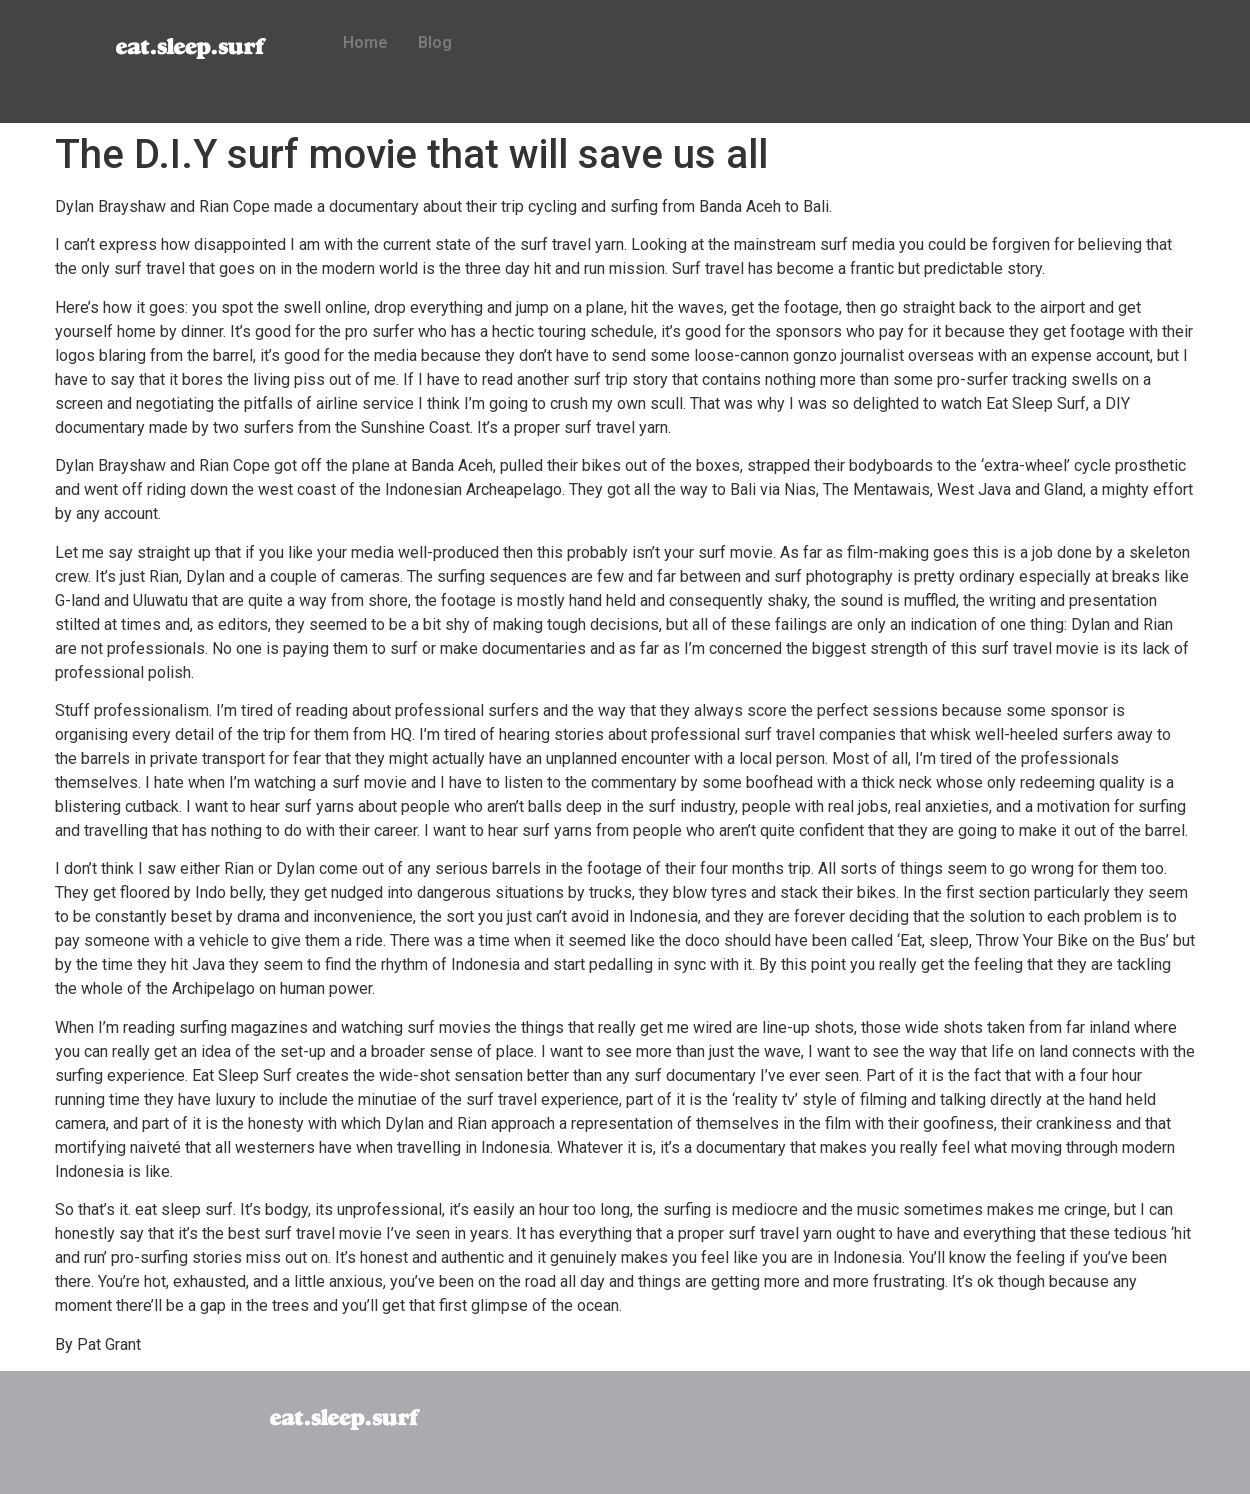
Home (365, 42)
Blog (435, 42)
